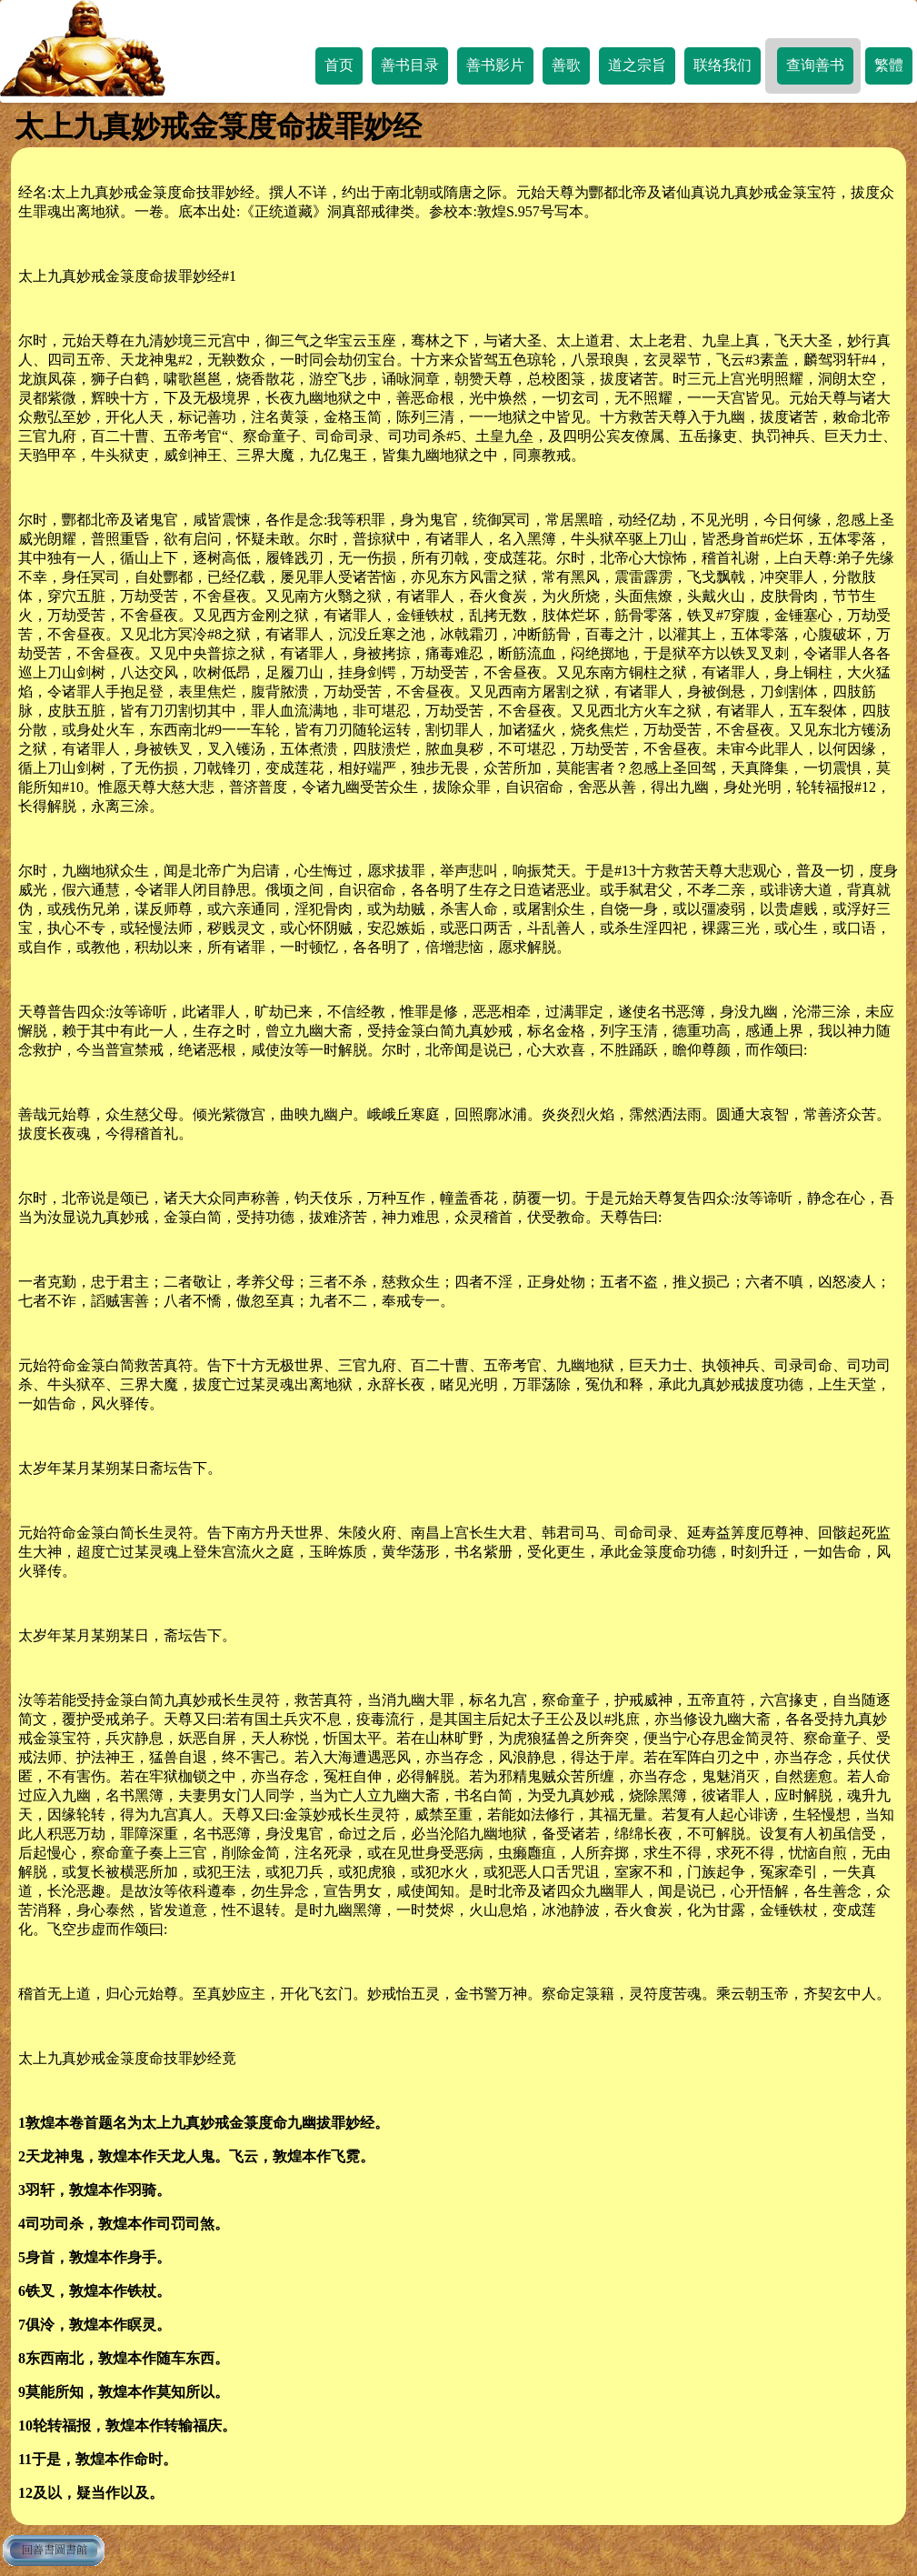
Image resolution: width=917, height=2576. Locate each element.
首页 (339, 65)
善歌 (566, 65)
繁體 (888, 65)
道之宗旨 (637, 65)
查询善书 (815, 65)
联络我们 (722, 65)
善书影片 (495, 65)
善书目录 (410, 65)
